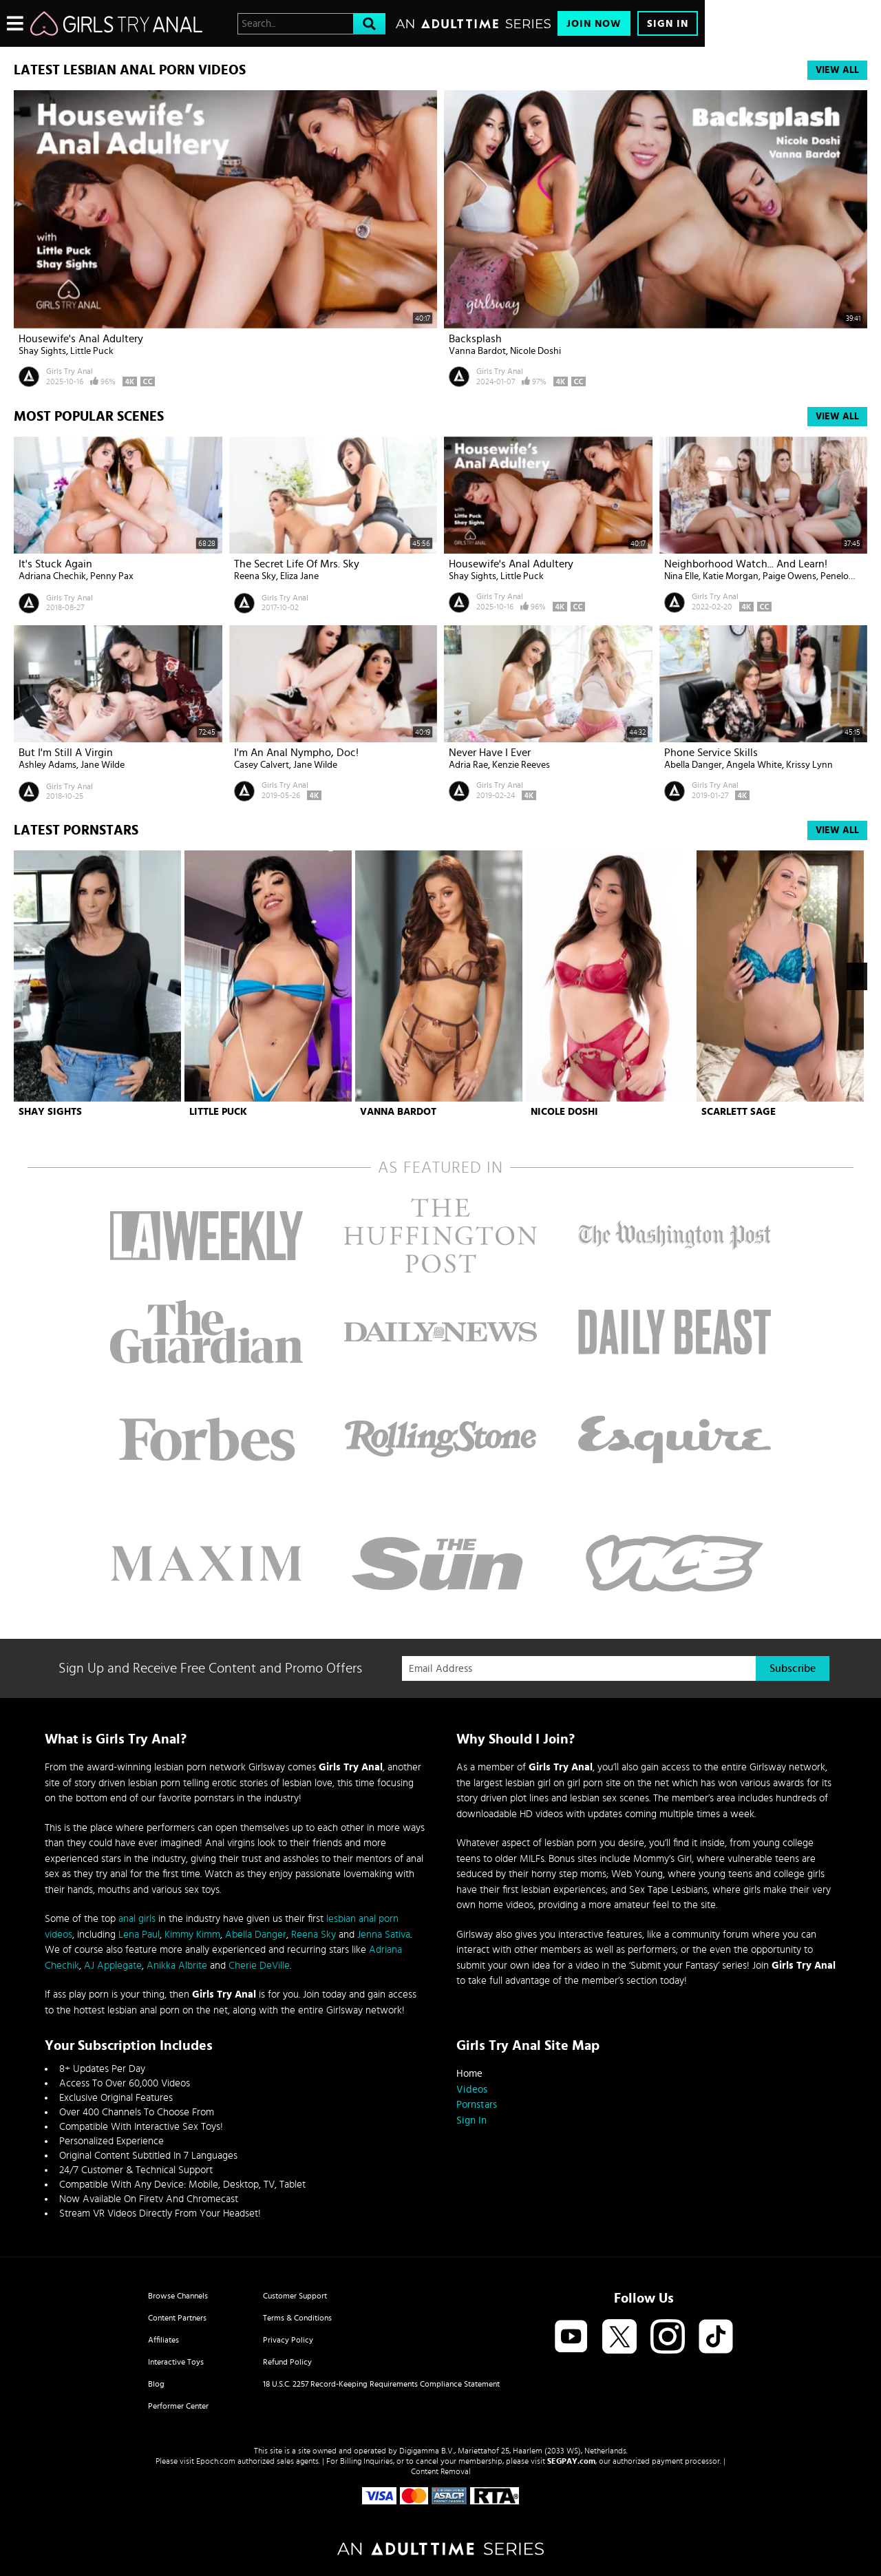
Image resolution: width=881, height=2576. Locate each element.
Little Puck (92, 351)
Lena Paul (139, 1934)
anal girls (137, 1919)
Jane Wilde (103, 765)
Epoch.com (215, 2461)
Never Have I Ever (490, 752)
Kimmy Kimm (192, 1934)
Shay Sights (42, 351)
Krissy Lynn (809, 765)
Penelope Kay (848, 576)
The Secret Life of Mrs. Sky (296, 563)
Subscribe (792, 1668)
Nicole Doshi (535, 351)
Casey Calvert (261, 765)
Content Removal (441, 2471)
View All (837, 70)
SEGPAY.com (571, 2461)
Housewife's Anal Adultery (81, 338)
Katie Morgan (730, 576)
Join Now (594, 24)
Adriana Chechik (52, 576)
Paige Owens (789, 576)
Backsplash (475, 338)
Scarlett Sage (738, 1112)
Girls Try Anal (69, 371)
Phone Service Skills (711, 752)
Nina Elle (681, 576)
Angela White (754, 765)
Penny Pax (112, 576)
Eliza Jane (299, 576)
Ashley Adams (47, 765)
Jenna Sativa (383, 1934)
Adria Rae (468, 765)
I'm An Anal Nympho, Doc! (296, 752)
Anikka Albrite (177, 1965)
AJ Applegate (113, 1965)
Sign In (667, 24)
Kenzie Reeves (521, 765)
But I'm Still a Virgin (66, 752)
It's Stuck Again (55, 563)
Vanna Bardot (477, 351)
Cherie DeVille (259, 1965)
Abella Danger (693, 765)
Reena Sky (255, 576)
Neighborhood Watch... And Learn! (745, 563)
